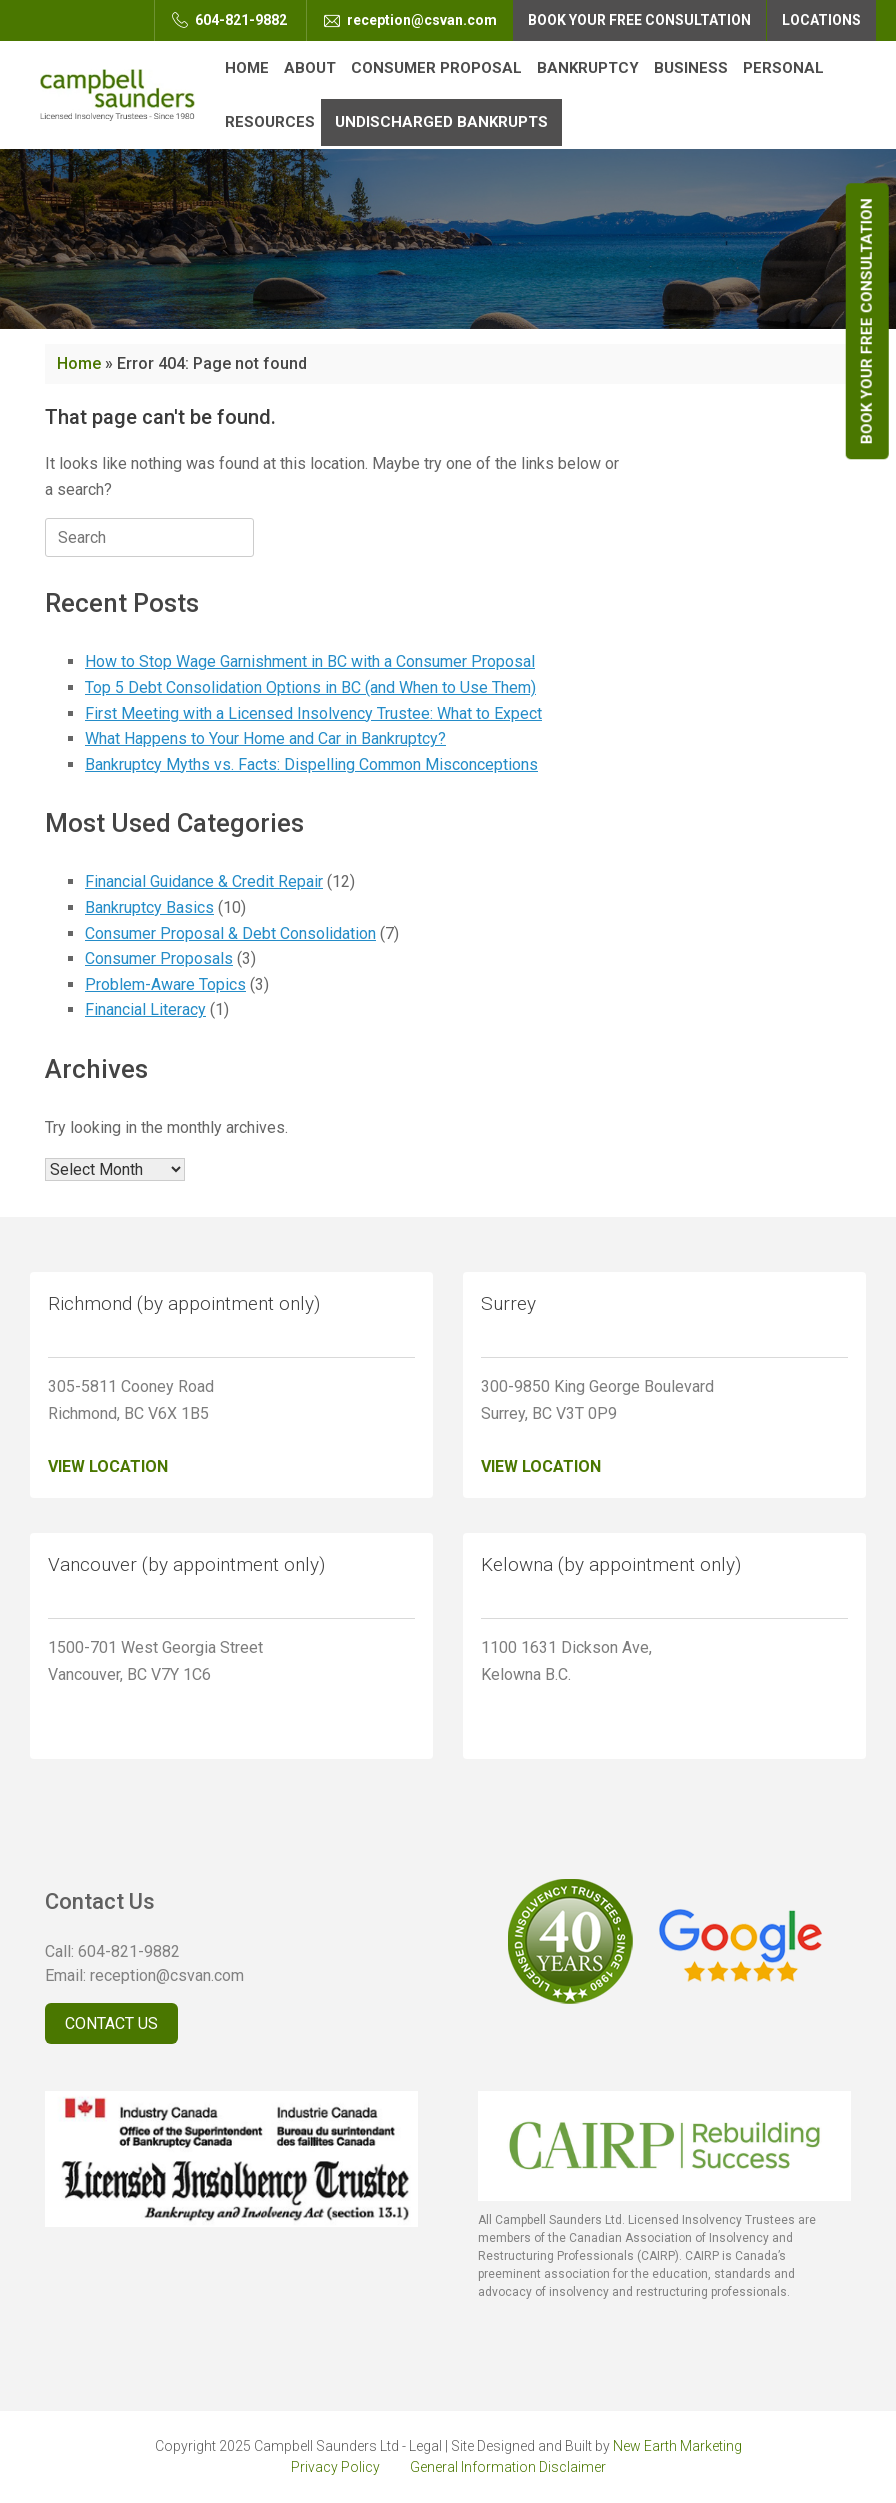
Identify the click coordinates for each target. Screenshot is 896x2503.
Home (247, 68)
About (310, 68)
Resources (270, 122)
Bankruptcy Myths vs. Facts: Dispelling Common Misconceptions (311, 764)
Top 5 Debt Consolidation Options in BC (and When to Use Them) (310, 687)
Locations (821, 20)
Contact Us (111, 2023)
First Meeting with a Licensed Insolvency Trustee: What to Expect (313, 713)
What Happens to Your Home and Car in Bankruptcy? (265, 738)
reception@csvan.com (410, 20)
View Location (108, 1466)
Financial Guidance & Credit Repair (204, 881)
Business (691, 68)
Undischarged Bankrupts (441, 122)
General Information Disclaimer (508, 2467)
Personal (783, 68)
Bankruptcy (588, 68)
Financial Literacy (145, 1009)
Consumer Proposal (436, 68)
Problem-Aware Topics (165, 984)
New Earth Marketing (677, 2446)
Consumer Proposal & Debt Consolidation (230, 933)
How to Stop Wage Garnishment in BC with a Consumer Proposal (310, 661)
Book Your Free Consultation (867, 321)
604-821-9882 (229, 20)
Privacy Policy (335, 2467)
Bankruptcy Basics (149, 907)
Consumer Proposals (159, 958)
